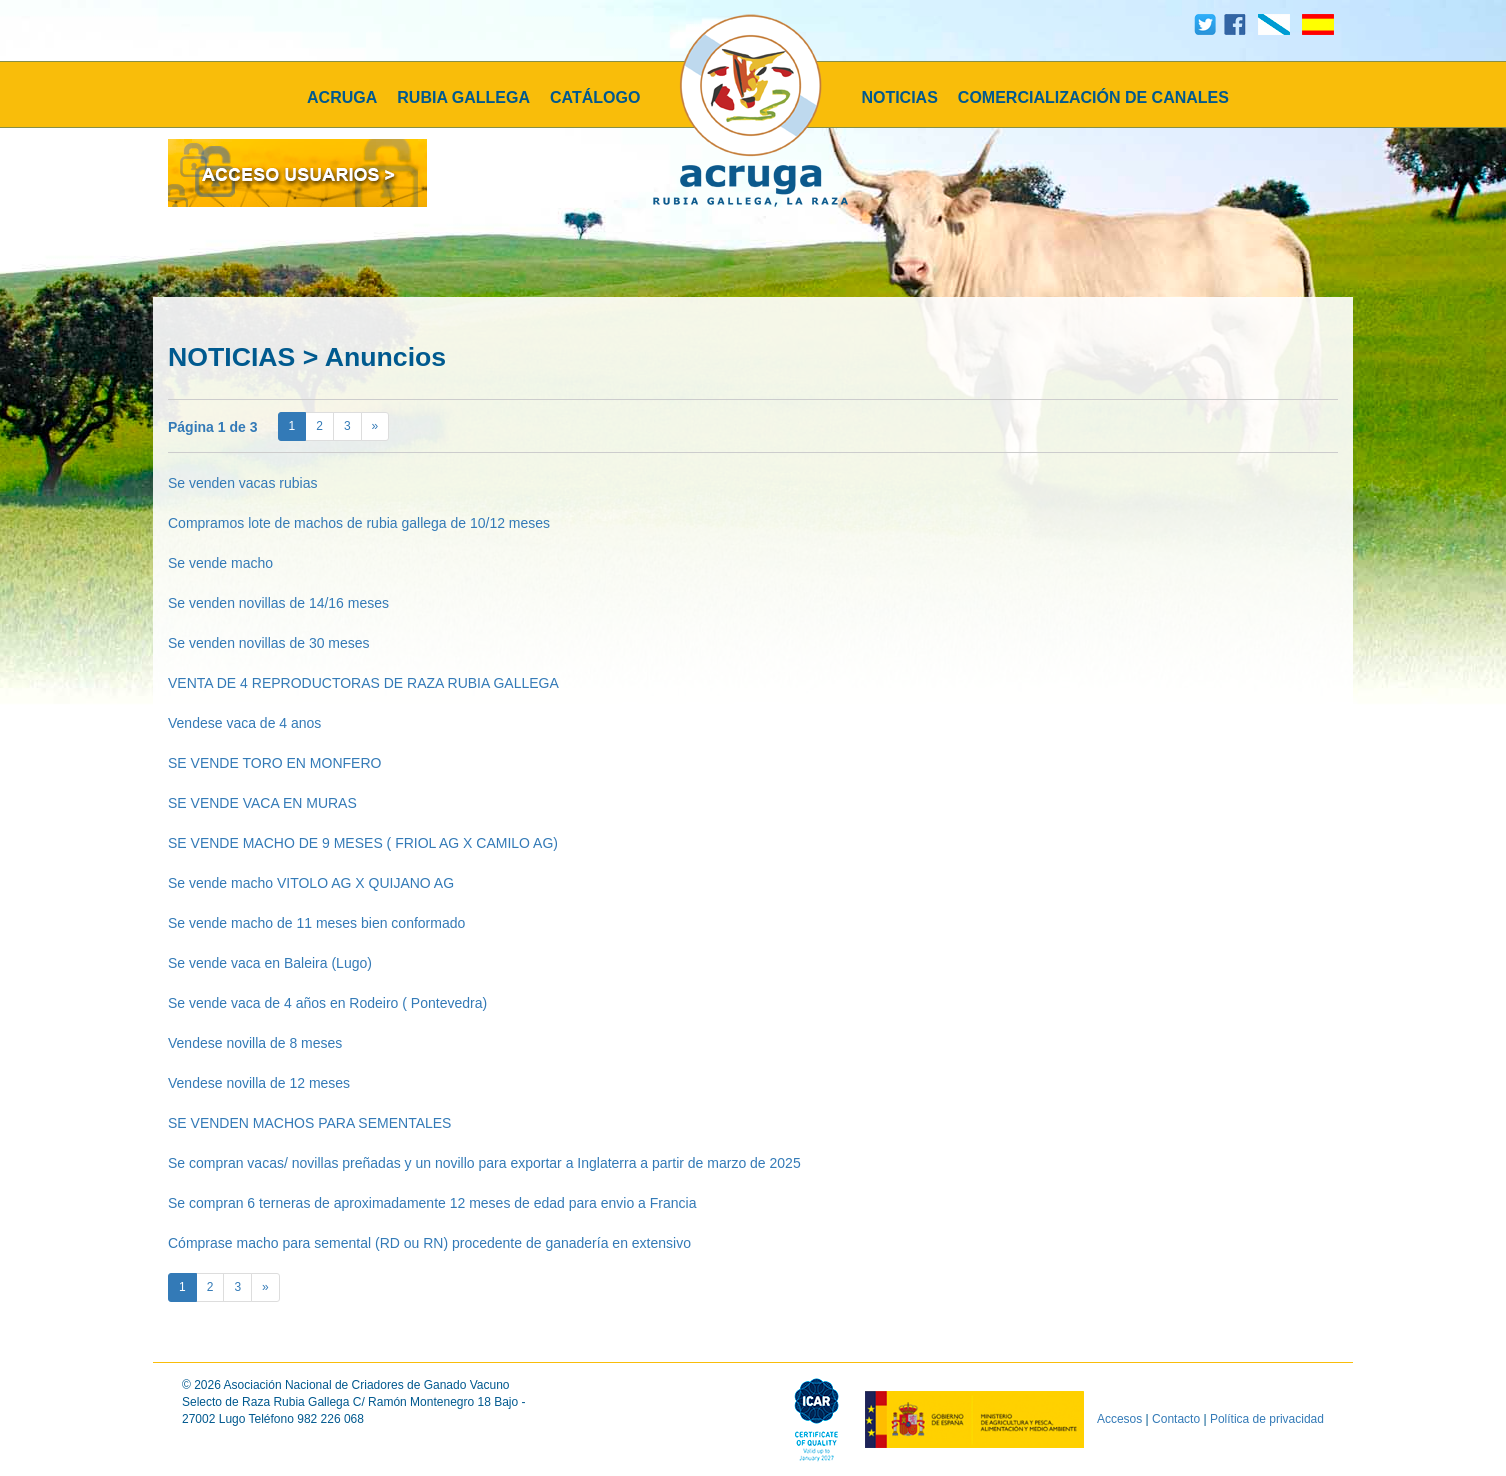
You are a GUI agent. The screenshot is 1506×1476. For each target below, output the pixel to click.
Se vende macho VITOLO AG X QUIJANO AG (311, 883)
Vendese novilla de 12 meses (259, 1083)
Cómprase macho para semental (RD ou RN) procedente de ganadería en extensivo (429, 1243)
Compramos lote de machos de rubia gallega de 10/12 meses (359, 523)
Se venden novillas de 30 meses (269, 643)
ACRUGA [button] (342, 97)
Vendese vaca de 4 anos (244, 723)
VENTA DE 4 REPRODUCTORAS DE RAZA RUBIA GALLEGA (363, 683)
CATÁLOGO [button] (595, 97)
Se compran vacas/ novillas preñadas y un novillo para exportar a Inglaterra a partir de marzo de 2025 (484, 1163)
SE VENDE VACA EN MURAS (262, 803)
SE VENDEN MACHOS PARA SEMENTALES (309, 1123)
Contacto (1176, 1419)
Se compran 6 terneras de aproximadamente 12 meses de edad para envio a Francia (432, 1203)
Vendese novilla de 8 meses (255, 1043)
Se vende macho (220, 563)
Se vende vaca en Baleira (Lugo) (270, 963)
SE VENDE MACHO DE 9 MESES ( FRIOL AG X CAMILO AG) (363, 843)
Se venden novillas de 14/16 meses (278, 603)
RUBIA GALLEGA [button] (463, 97)
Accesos (1119, 1419)
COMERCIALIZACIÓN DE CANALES (1093, 97)
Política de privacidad (1267, 1419)
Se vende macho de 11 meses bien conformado (316, 923)
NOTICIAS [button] (899, 97)
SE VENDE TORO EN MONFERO (274, 763)
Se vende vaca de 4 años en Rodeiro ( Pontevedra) (327, 1003)
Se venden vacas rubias (242, 483)
